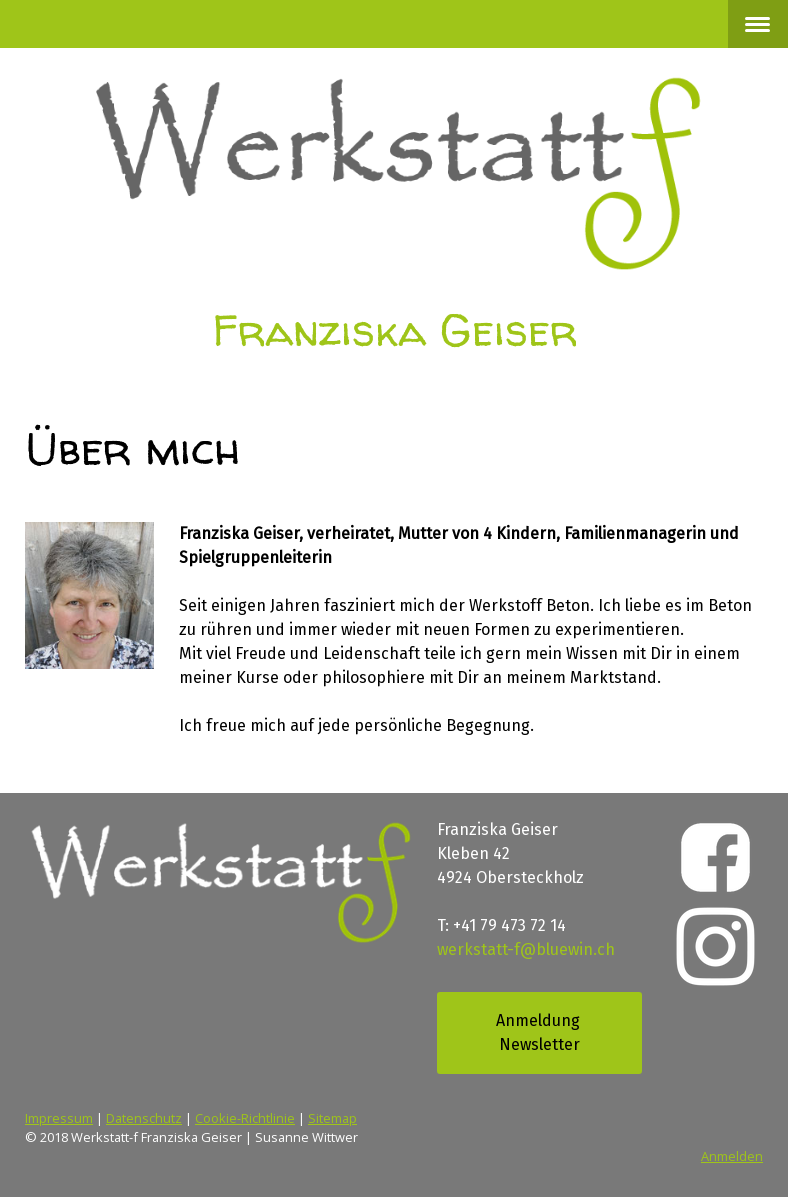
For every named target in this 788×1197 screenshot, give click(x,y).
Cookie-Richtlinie (245, 1118)
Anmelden (732, 1156)
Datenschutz (144, 1118)
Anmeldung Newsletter (540, 1032)
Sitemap (332, 1118)
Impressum (59, 1118)
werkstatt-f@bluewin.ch (526, 949)
